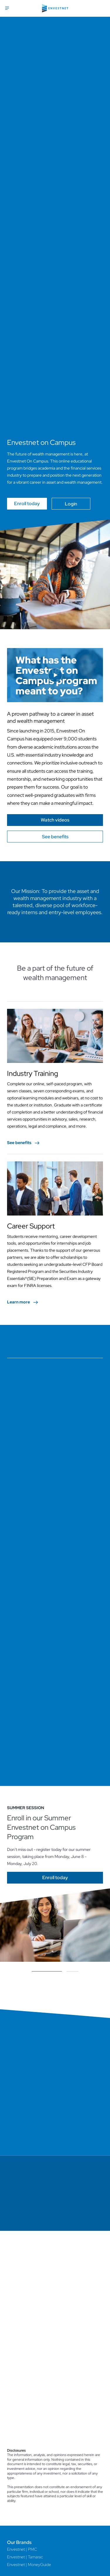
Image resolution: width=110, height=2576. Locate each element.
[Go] (55, 820)
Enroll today (27, 503)
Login (71, 504)
